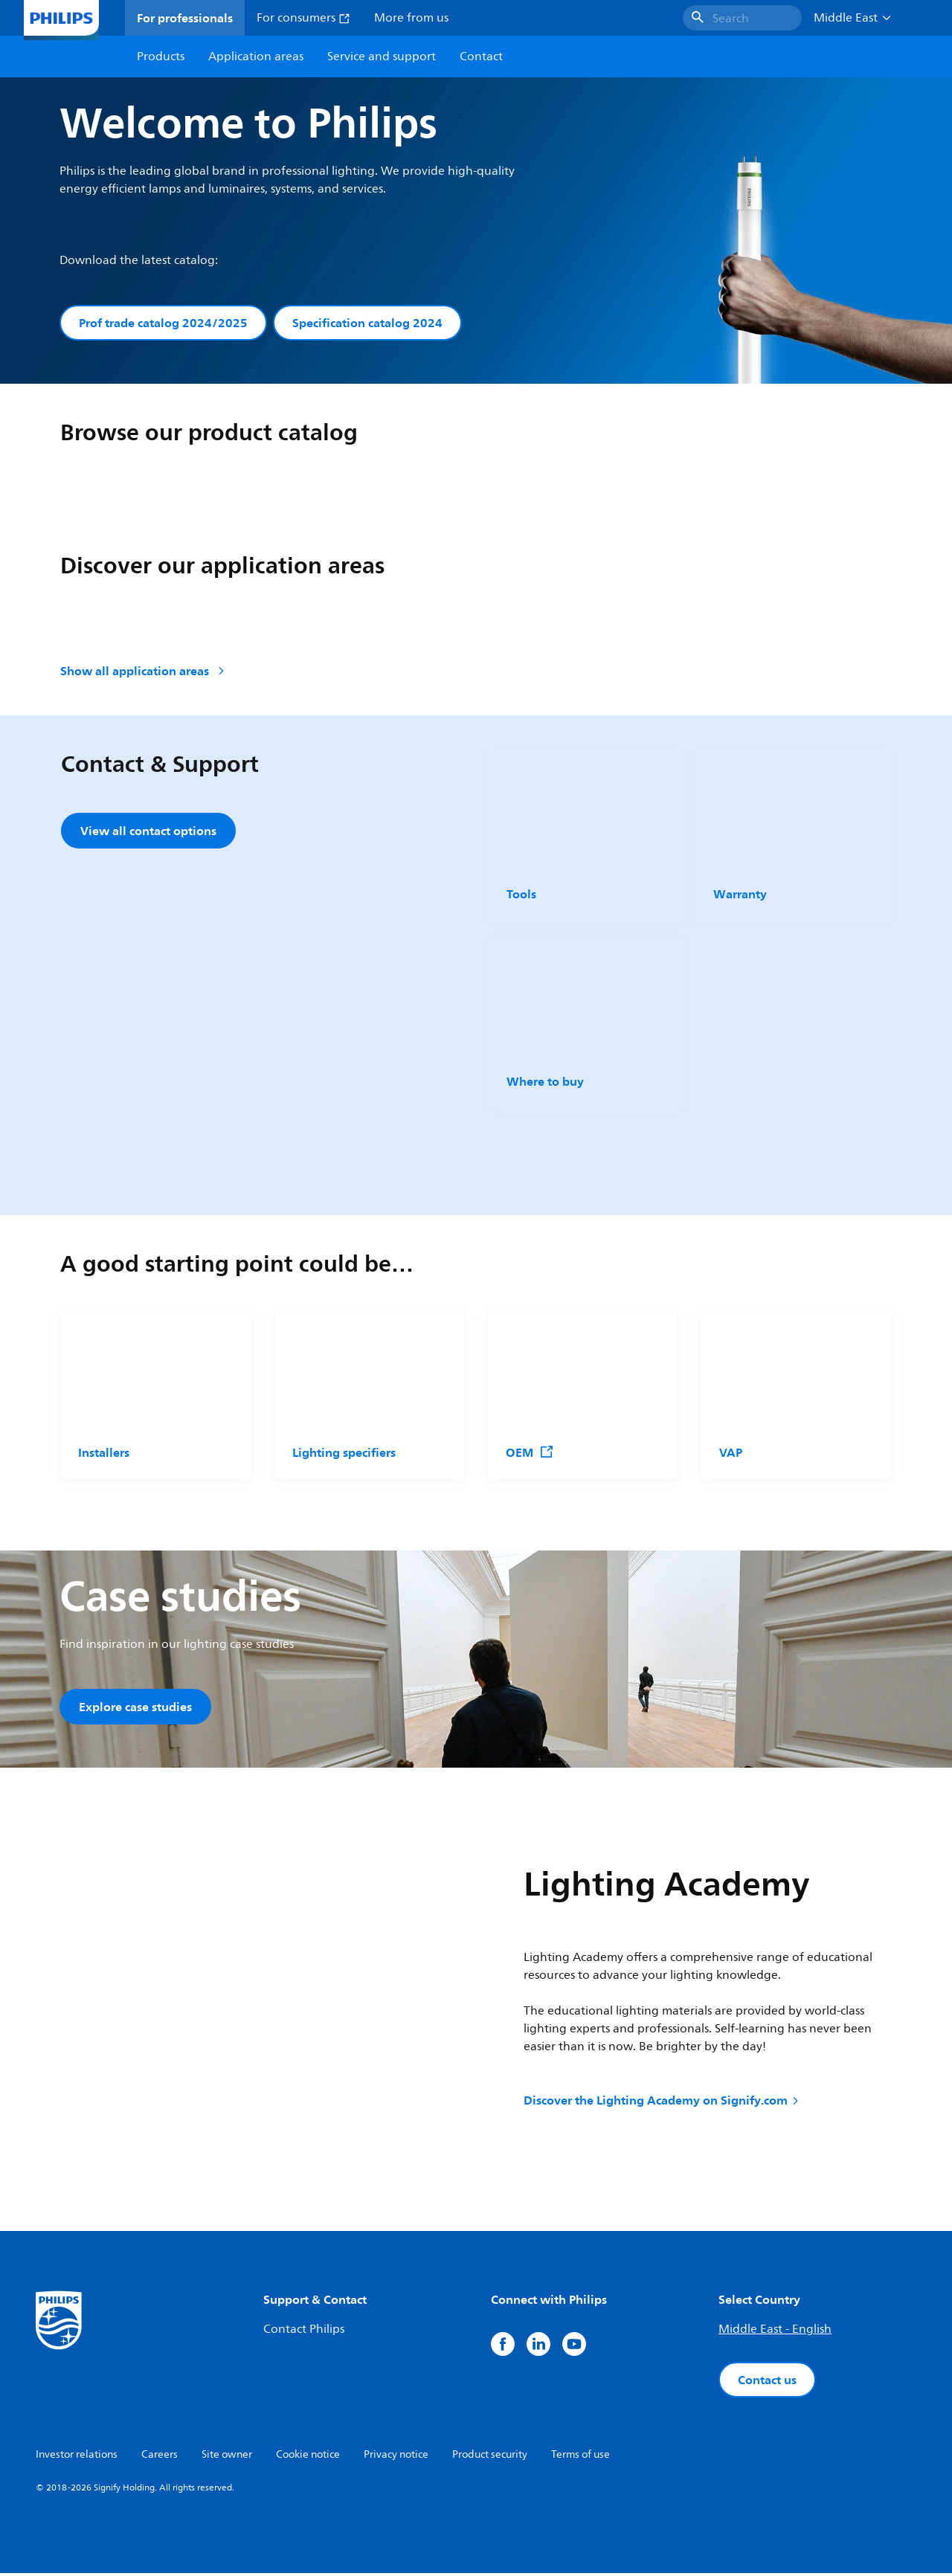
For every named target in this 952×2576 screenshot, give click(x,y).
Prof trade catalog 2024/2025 (163, 322)
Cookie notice (308, 2457)
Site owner (227, 2457)
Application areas (255, 56)
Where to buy (545, 1083)
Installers (103, 1453)
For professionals (185, 18)
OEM (530, 1453)
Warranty (740, 895)
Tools (521, 895)
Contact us (767, 2382)
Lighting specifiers (344, 1453)
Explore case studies (135, 1707)
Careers (159, 2457)
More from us (411, 18)
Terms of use (580, 2457)
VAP (730, 1453)
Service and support (381, 56)
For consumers (303, 18)
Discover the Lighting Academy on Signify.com (662, 2102)
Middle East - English (775, 2332)
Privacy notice (396, 2457)
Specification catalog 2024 (367, 322)
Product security (489, 2457)
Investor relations (77, 2457)
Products (160, 56)
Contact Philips (303, 2332)
